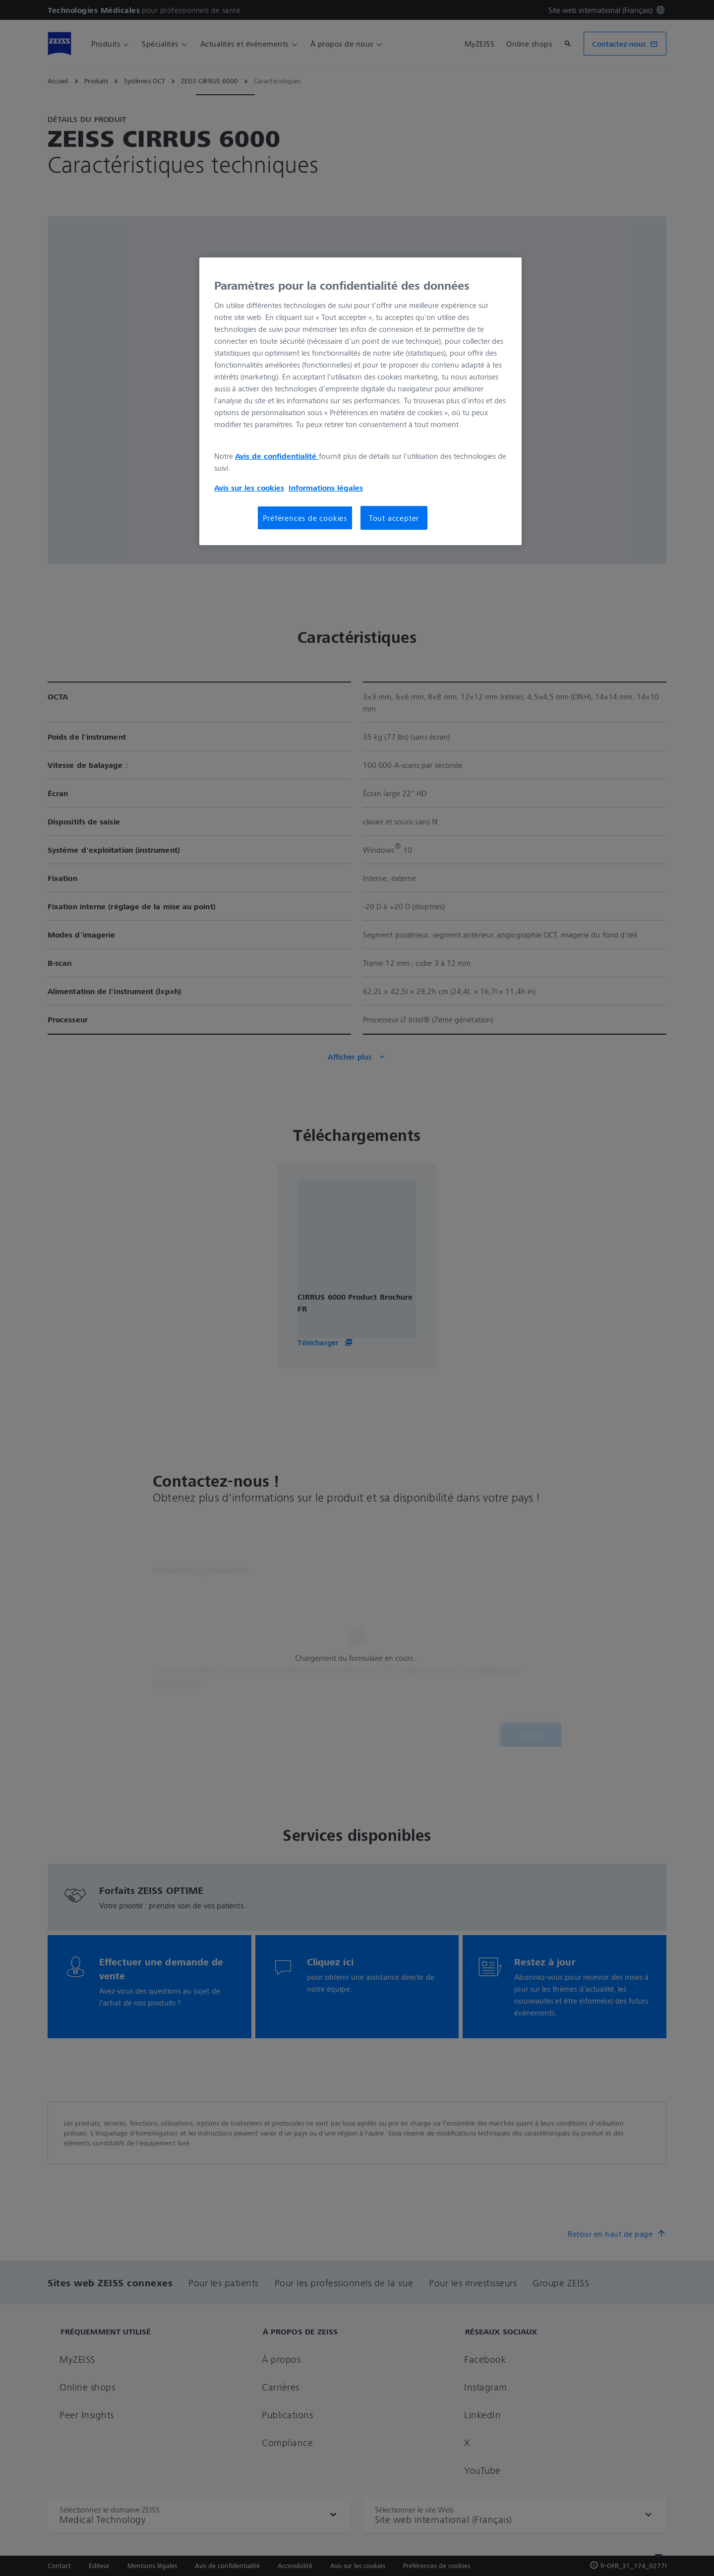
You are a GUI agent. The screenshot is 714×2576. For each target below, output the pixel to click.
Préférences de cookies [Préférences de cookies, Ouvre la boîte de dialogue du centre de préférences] (305, 517)
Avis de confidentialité (277, 455)
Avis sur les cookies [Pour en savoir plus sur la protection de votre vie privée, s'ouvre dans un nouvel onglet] (249, 487)
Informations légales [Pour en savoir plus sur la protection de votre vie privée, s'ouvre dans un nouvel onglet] (326, 487)
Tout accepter (394, 517)
